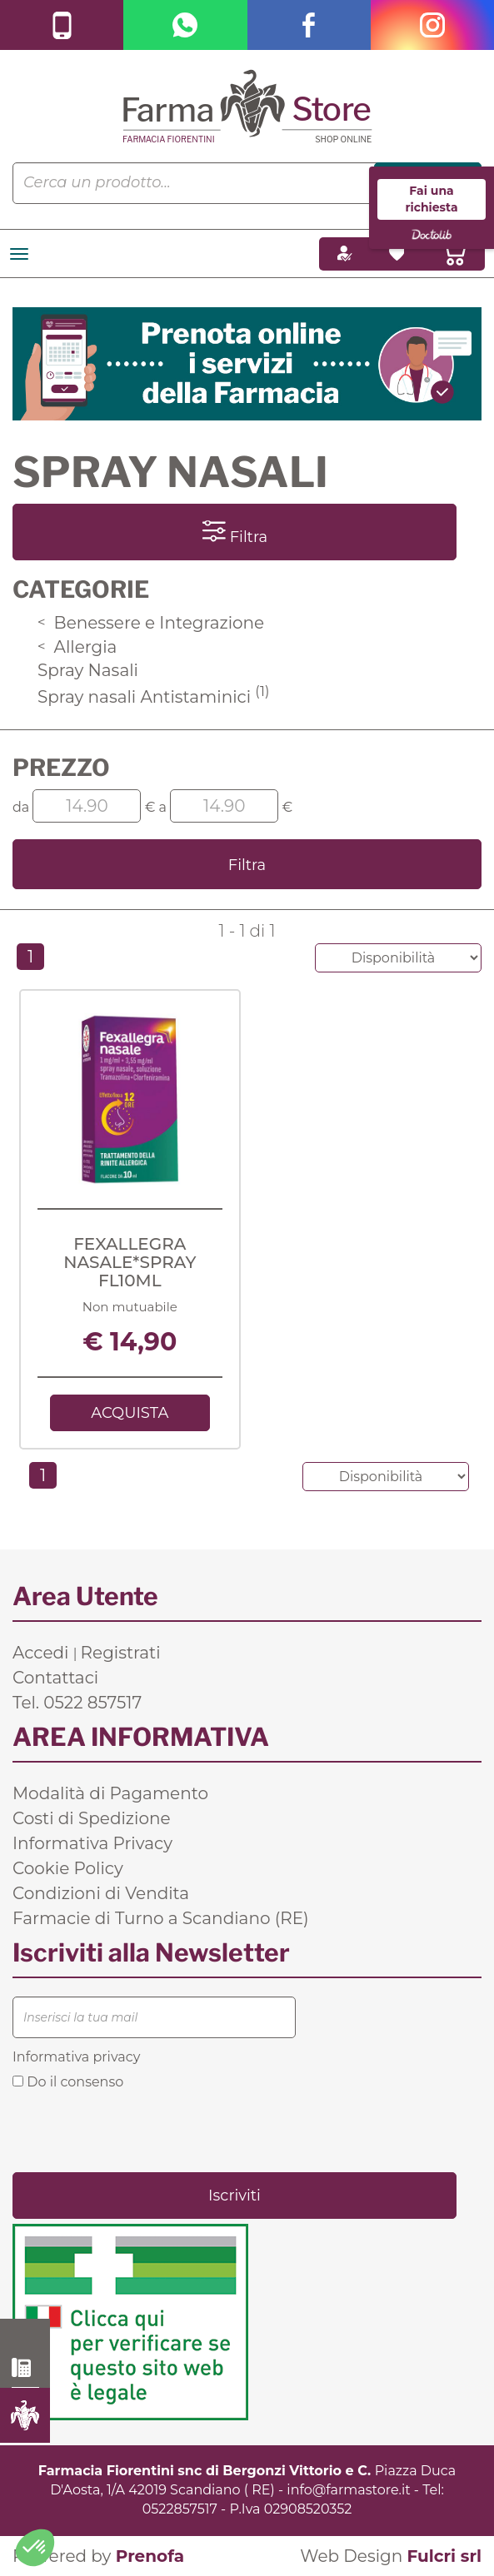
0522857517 (179, 2509)
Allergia (77, 647)
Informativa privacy (76, 2057)
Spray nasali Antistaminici (153, 697)
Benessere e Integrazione (150, 623)
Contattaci (55, 1678)
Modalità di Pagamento (110, 1793)
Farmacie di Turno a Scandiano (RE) (160, 1918)
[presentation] (139, 2129)
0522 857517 (25, 2368)
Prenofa (150, 2556)
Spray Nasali (87, 670)
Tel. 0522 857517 (77, 1703)
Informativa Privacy (92, 1843)
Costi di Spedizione (91, 1818)
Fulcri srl (444, 2556)
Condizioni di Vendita (100, 1893)
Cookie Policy (67, 1868)
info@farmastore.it (348, 2490)
